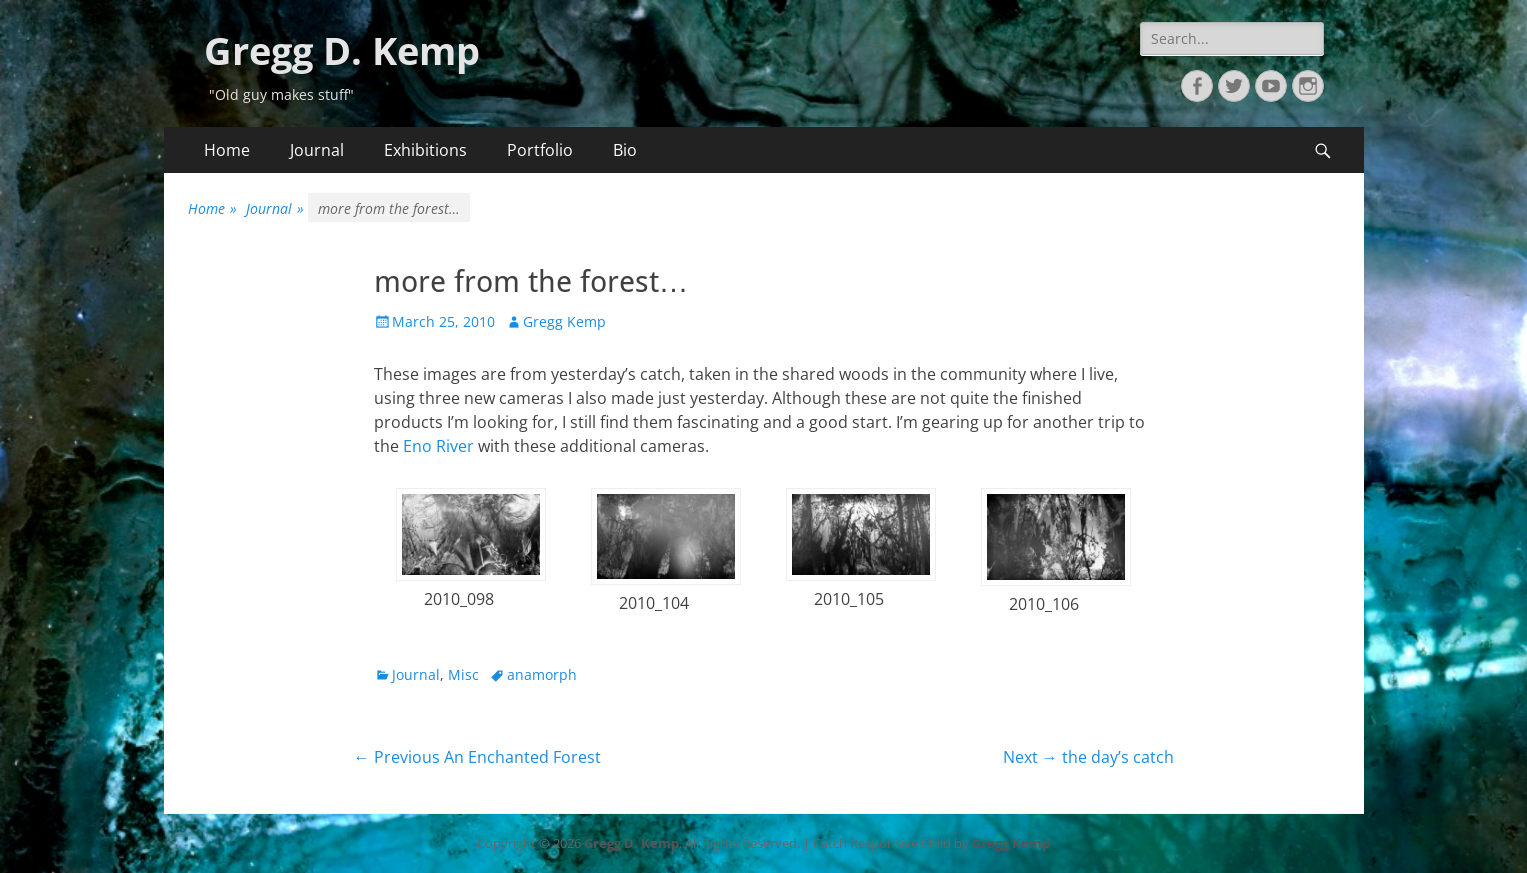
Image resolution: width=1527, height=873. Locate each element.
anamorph (542, 674)
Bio (625, 150)
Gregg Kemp (564, 321)
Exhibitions (425, 150)
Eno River (438, 446)
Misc (463, 674)
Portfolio (540, 150)
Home (227, 150)
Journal (317, 150)
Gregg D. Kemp (342, 50)
